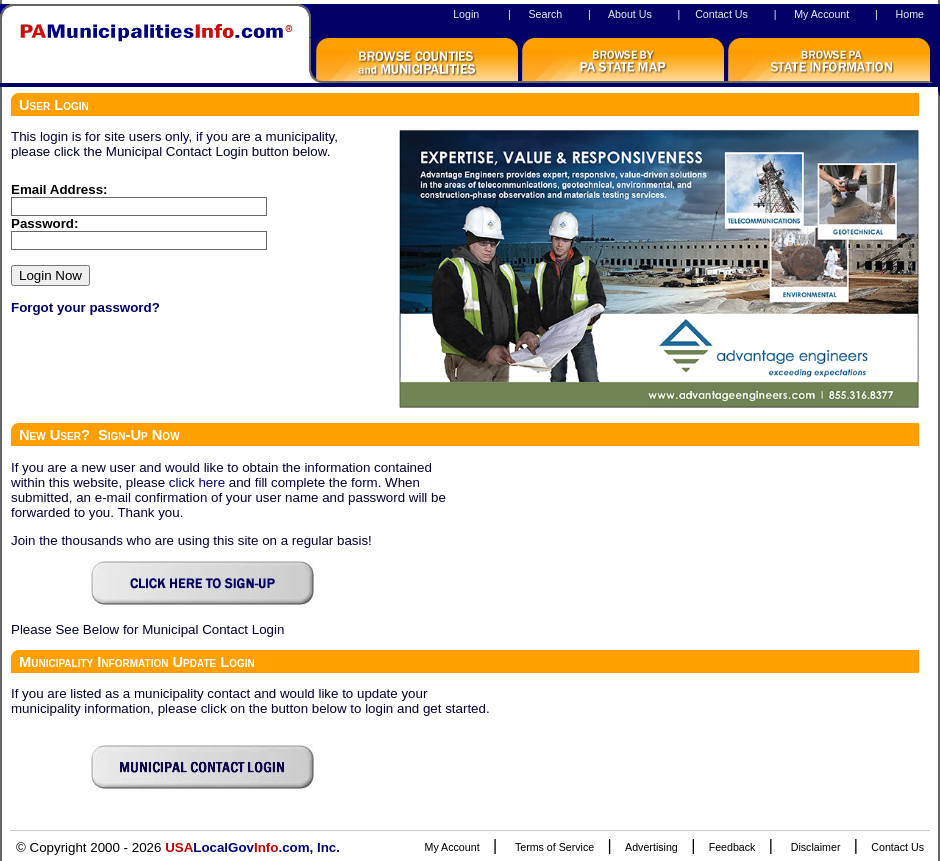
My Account (821, 14)
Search (545, 14)
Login (466, 14)
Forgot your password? (85, 307)
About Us (630, 14)
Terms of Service (554, 847)
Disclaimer (816, 847)
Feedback (732, 847)
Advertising (651, 847)
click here (197, 482)
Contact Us (721, 14)
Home (910, 14)
